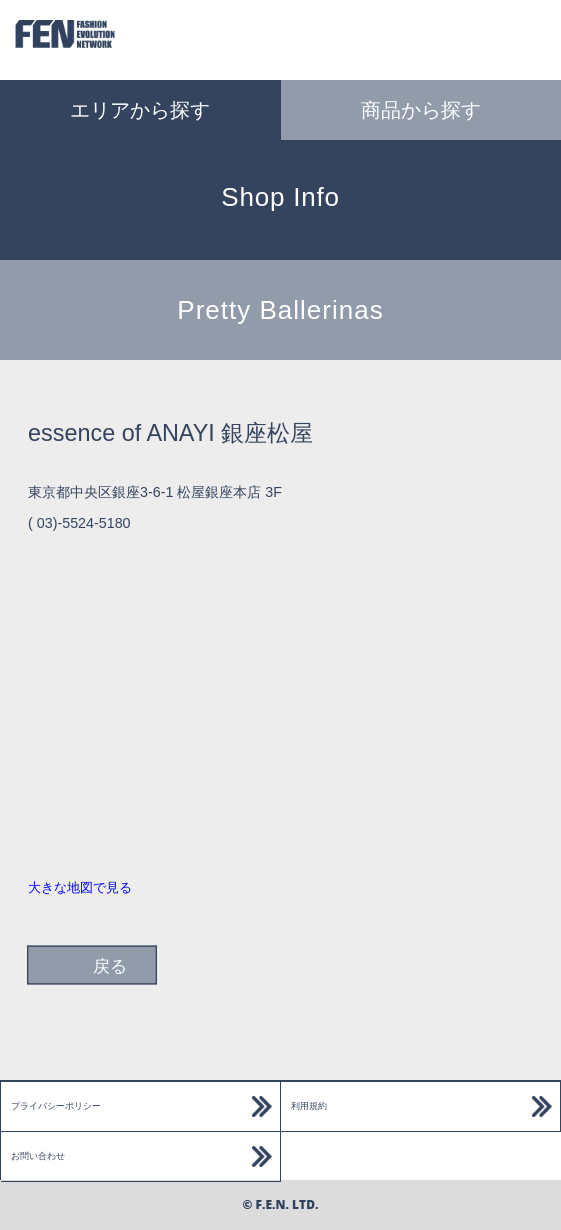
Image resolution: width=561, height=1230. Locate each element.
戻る (110, 966)
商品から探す (421, 110)
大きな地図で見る (80, 887)
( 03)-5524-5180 (79, 523)
